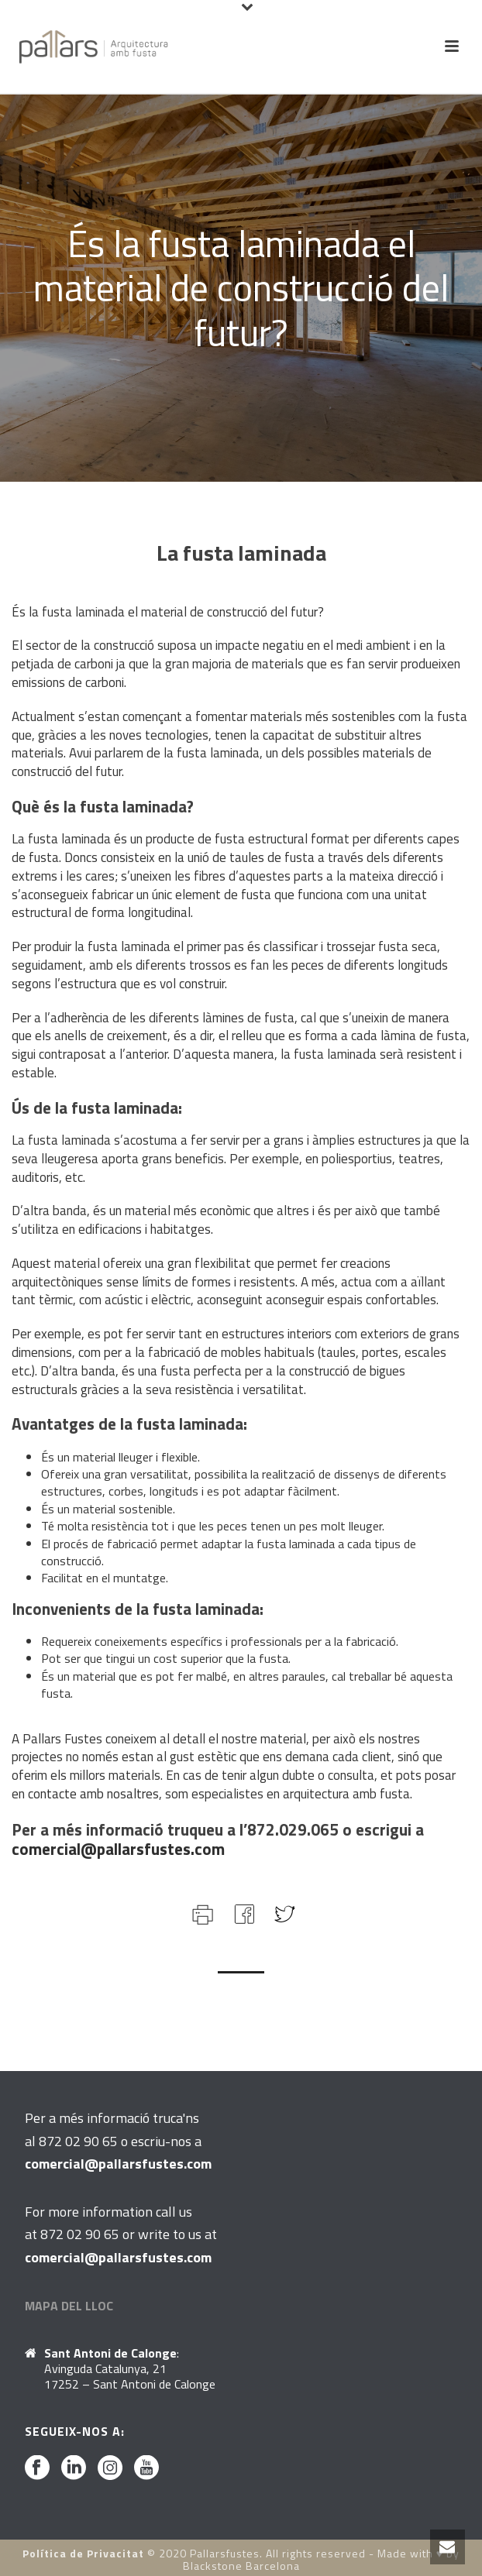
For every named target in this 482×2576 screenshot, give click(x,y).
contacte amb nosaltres (93, 1794)
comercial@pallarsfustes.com (118, 1848)
